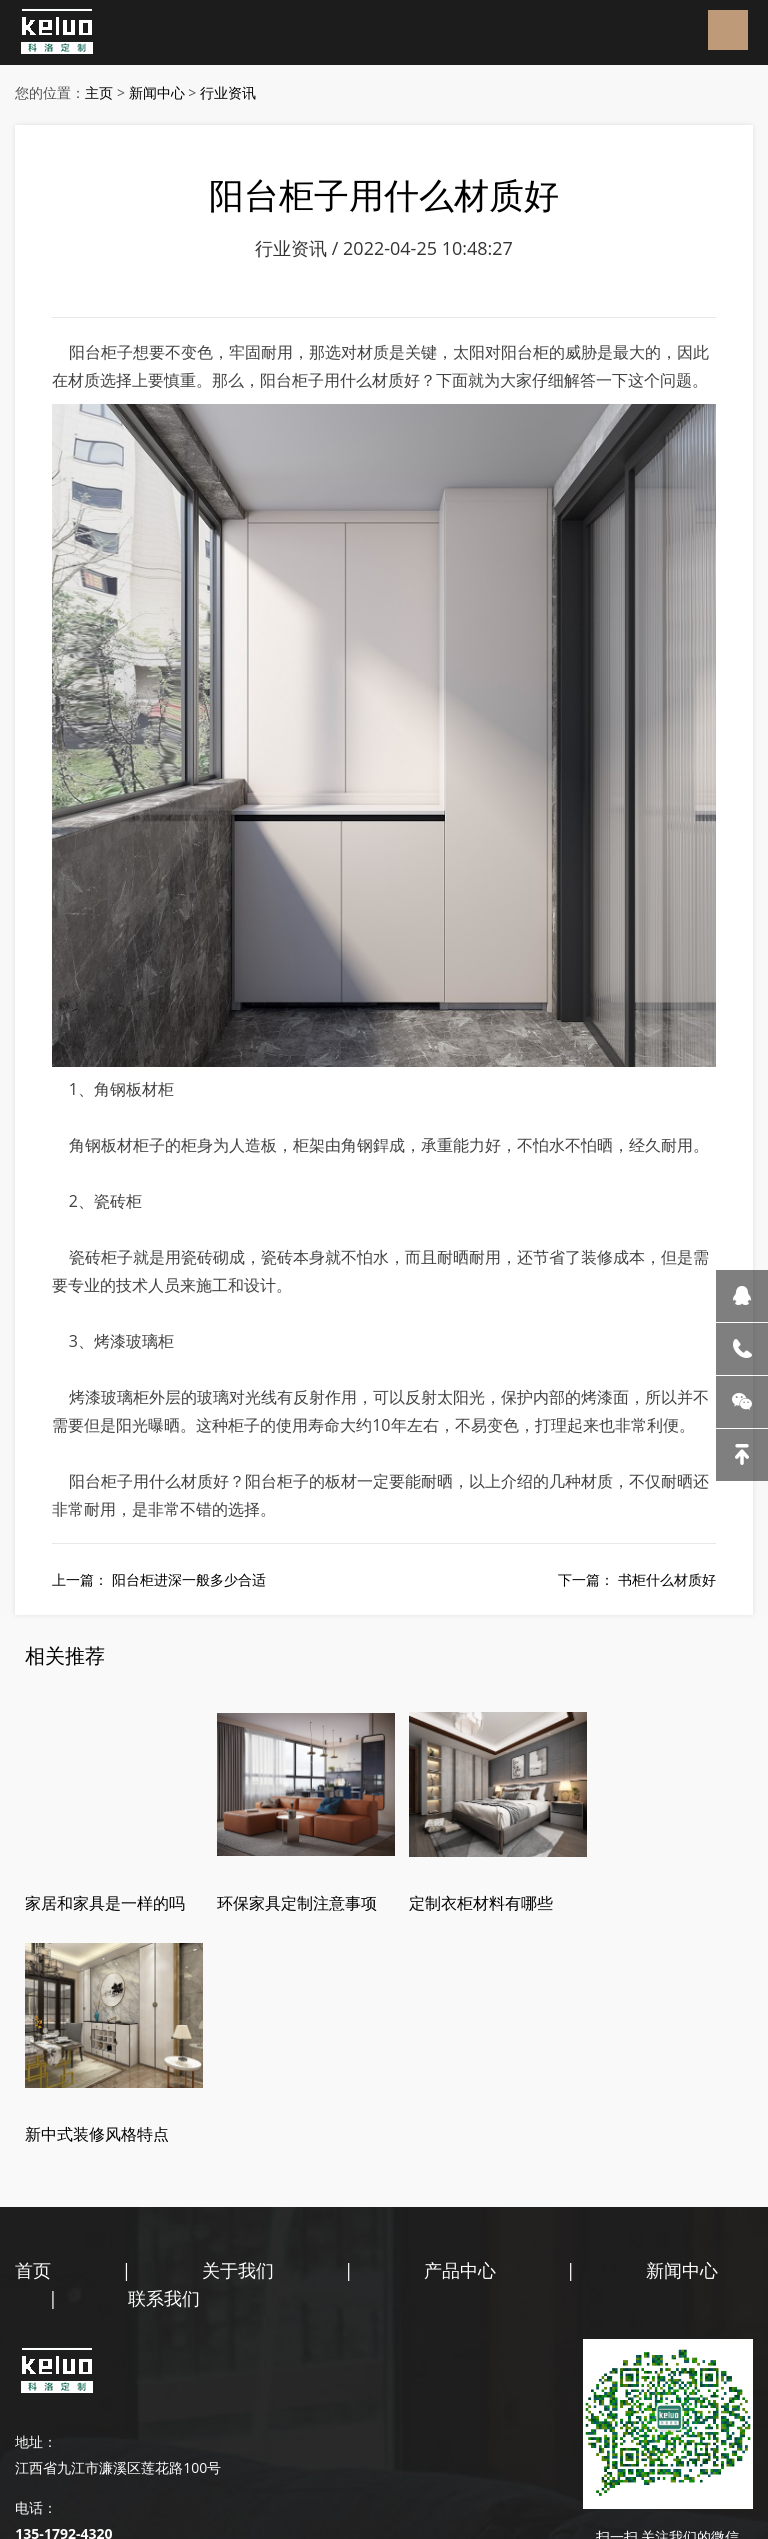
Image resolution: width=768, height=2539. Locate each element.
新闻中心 (157, 92)
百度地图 (141, 2460)
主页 (99, 92)
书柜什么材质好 (667, 1582)
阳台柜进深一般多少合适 (189, 1582)
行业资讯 (228, 92)
